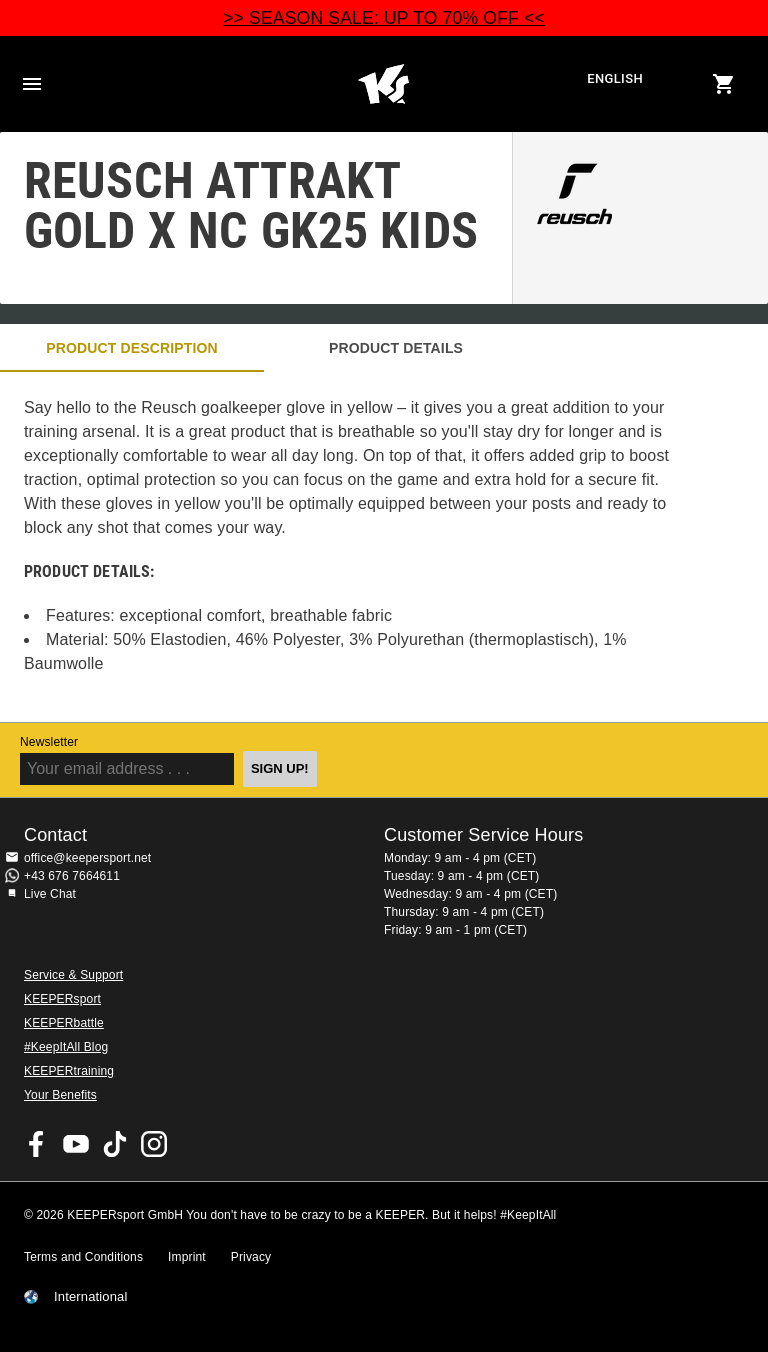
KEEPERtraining (69, 1071)
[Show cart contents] (724, 84)
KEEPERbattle (64, 1023)
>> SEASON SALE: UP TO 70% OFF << (384, 18)
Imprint (187, 1257)
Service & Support (73, 975)
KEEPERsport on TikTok (115, 1144)
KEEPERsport (62, 999)
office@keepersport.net (87, 858)
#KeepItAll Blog (66, 1047)
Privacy (251, 1257)
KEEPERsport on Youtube (76, 1144)
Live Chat (50, 894)
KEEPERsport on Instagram (154, 1144)
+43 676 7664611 (72, 876)
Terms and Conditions (83, 1257)
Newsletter (49, 742)
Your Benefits (60, 1095)
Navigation (32, 84)
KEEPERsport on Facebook (37, 1144)
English (615, 78)
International (91, 1297)
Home (383, 84)
